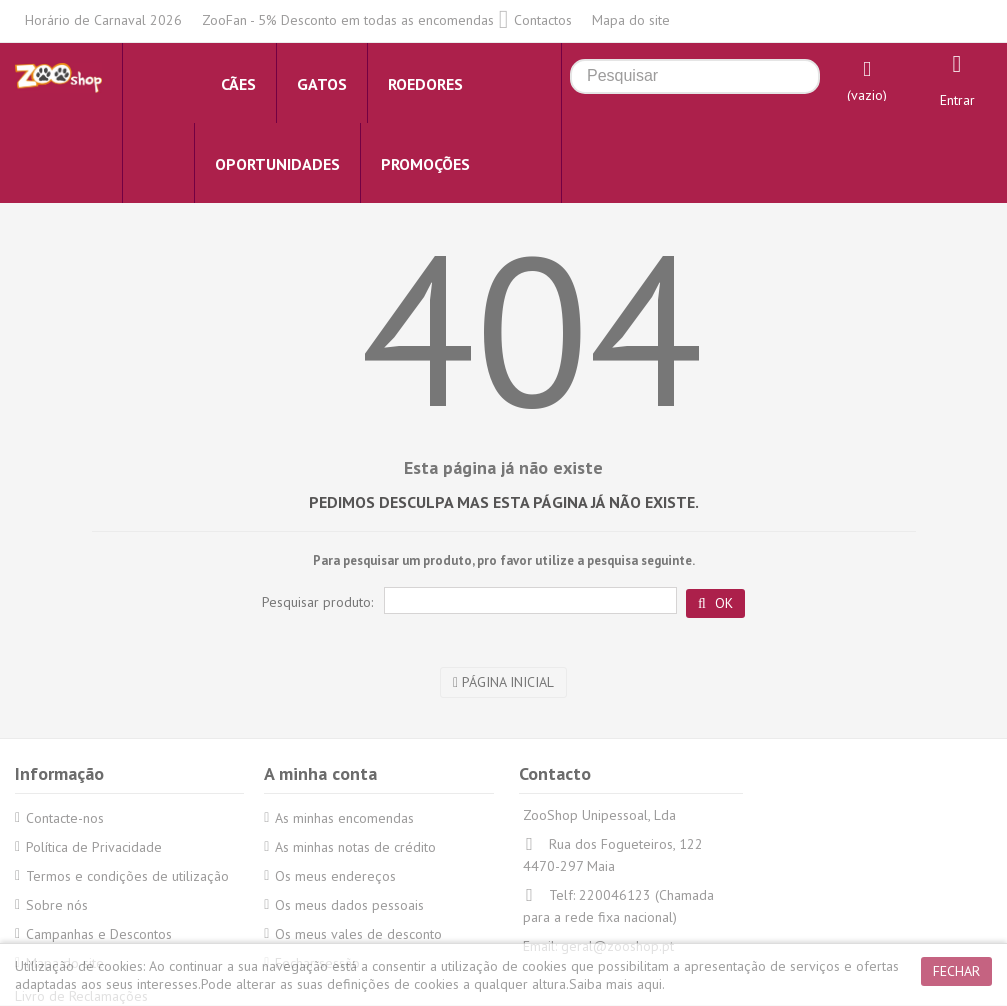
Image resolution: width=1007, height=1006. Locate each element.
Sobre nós (57, 905)
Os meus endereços (335, 876)
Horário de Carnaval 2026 (103, 20)
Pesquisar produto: (317, 602)
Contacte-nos (65, 818)
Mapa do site (631, 20)
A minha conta (320, 773)
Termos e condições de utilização (127, 876)
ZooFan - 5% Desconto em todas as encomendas (348, 20)
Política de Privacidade (94, 847)
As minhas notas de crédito (355, 847)
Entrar (957, 100)
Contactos (543, 20)
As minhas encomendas (344, 818)
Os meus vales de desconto (358, 934)
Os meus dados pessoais (349, 905)
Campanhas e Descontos (99, 934)
